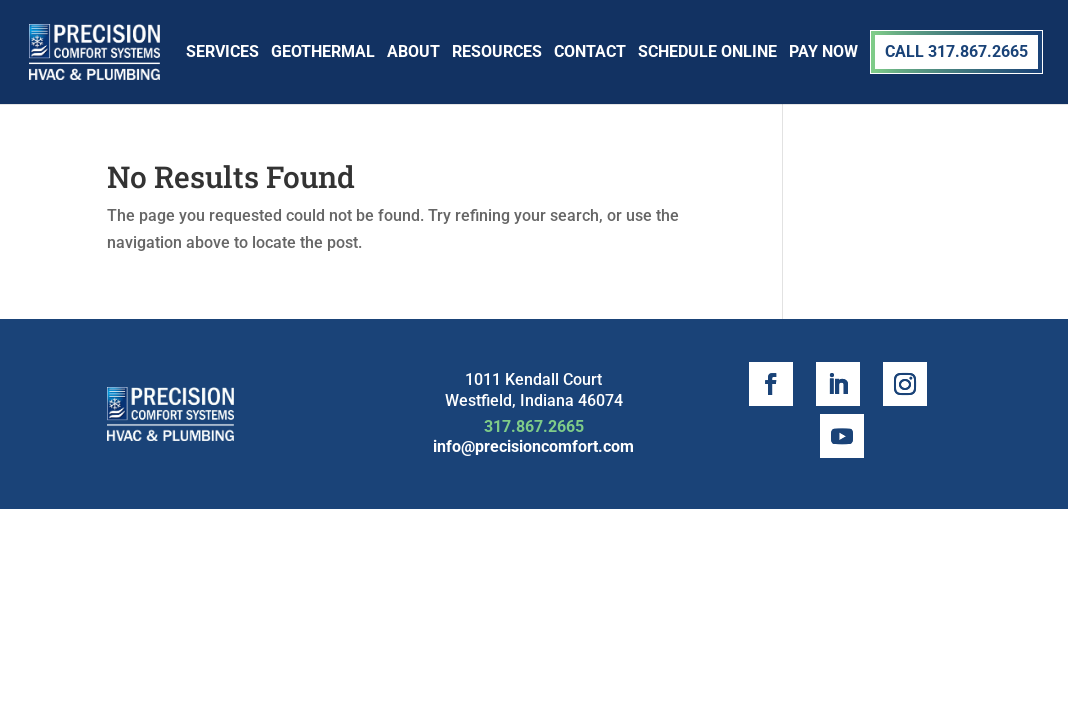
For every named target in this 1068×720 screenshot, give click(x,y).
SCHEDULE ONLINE (707, 51)
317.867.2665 (534, 426)
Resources (497, 51)
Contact (590, 51)
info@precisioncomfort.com (533, 446)
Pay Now (823, 51)
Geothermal (323, 51)
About (413, 51)
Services (222, 51)
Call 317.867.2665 (956, 51)
